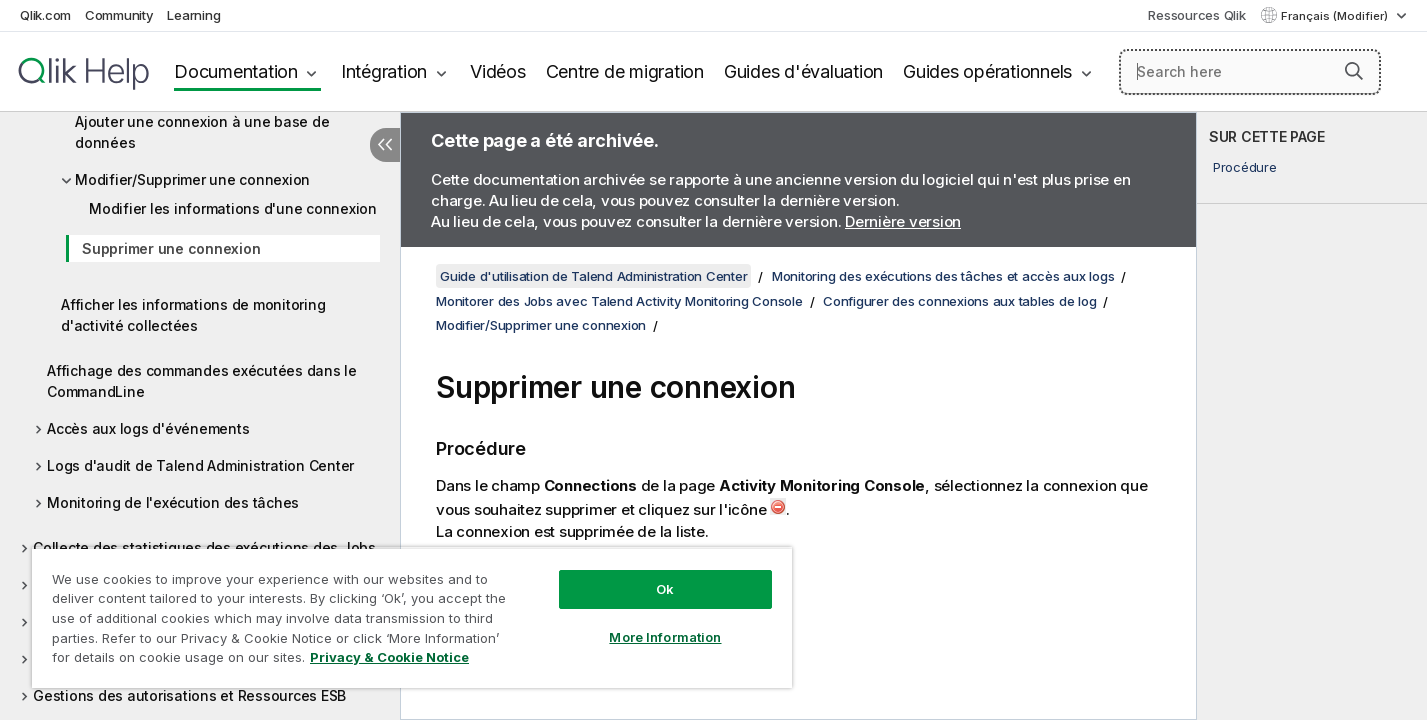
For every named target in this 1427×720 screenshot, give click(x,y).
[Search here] (1250, 72)
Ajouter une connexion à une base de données (202, 132)
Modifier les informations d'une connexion (233, 208)
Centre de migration (625, 71)
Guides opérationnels (987, 71)
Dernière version (903, 221)
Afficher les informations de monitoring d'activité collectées (193, 315)
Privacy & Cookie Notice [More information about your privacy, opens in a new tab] (389, 657)
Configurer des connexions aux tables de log (959, 301)
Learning (193, 15)
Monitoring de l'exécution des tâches (173, 502)
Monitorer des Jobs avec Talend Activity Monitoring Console (619, 301)
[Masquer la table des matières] (385, 145)
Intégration (384, 71)
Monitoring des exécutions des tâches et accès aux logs (943, 276)
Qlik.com (45, 15)
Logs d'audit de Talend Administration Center (200, 465)
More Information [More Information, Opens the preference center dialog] (665, 637)
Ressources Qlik (1196, 15)
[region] (412, 617)
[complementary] (1312, 416)
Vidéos (498, 71)
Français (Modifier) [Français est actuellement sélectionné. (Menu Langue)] (1336, 16)
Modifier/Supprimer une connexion (192, 179)
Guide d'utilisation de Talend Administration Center (593, 276)
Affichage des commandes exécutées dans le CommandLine (202, 381)
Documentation (236, 71)
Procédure (1245, 167)
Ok (665, 589)
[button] (1354, 71)
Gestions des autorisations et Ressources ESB (189, 695)
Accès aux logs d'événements (148, 428)
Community (119, 15)
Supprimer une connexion (171, 248)
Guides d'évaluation (803, 71)
